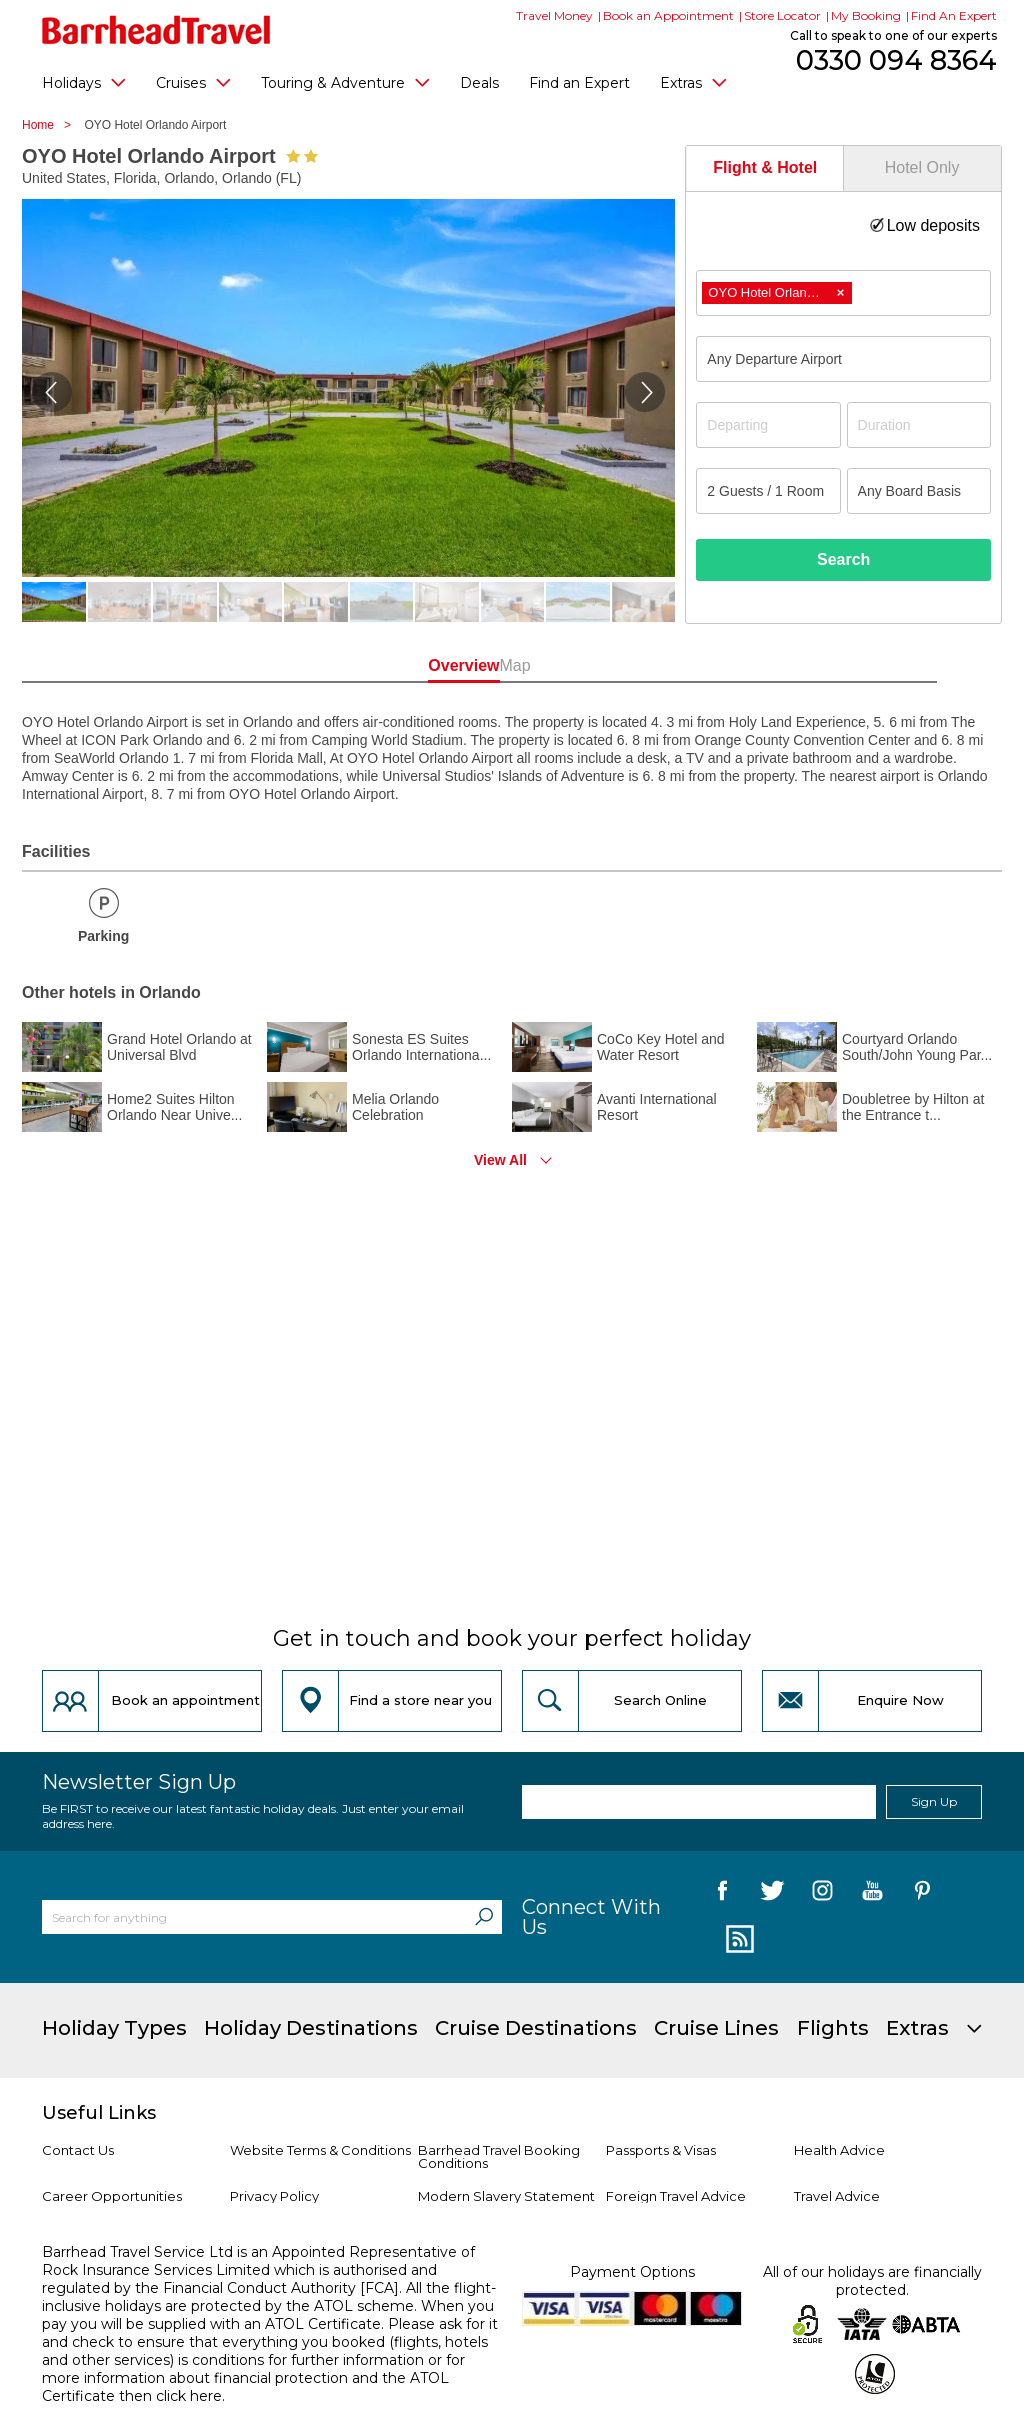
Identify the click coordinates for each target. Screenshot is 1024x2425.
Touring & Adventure (345, 82)
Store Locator (782, 15)
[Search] (484, 1917)
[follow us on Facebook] (722, 1894)
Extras (693, 82)
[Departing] (768, 425)
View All (500, 1160)
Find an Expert (579, 83)
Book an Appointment (668, 15)
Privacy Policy (274, 2196)
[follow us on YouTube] (872, 1894)
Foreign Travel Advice (676, 2196)
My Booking (866, 15)
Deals (479, 83)
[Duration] (919, 425)
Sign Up (934, 1801)
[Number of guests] (768, 491)
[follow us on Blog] (737, 1940)
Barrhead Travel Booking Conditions (499, 2156)
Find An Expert (954, 15)
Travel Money (554, 15)
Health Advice (839, 2150)
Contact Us (78, 2150)
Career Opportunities (112, 2196)
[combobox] (843, 293)
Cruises (193, 82)
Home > (51, 125)
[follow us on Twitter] (772, 1894)
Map (600, 665)
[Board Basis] (919, 491)
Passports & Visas (661, 2150)
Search (843, 559)
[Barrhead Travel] (156, 30)
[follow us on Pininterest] (922, 1894)
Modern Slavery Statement (506, 2196)
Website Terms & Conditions (320, 2150)
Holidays (84, 82)
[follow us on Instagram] (822, 1894)
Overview (423, 665)
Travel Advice (837, 2196)
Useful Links (99, 2113)
